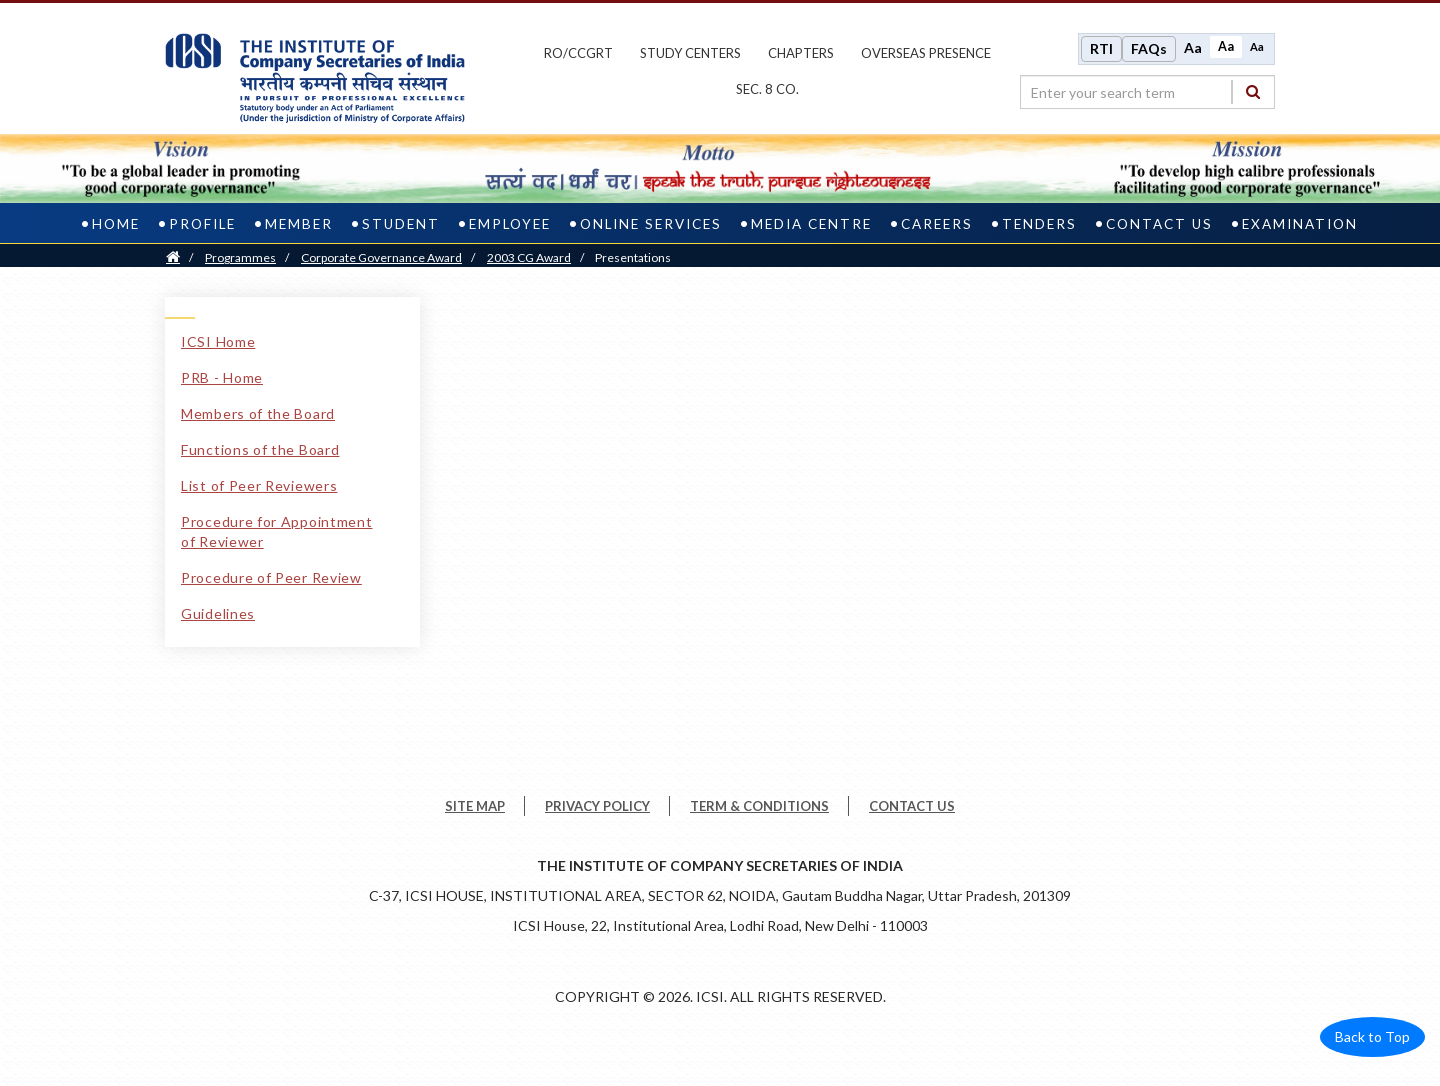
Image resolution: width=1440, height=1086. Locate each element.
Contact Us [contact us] (1159, 224)
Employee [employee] (510, 224)
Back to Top (1372, 1036)
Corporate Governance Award (381, 257)
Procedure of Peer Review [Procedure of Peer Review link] (271, 577)
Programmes (240, 257)
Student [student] (401, 224)
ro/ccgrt (578, 53)
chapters (801, 53)
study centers (690, 53)
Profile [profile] (202, 224)
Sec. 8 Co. (767, 89)
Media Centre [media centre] (811, 224)
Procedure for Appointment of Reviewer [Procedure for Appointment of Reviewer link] (277, 531)
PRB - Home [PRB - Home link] (222, 377)
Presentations (633, 257)
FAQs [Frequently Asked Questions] (1149, 48)
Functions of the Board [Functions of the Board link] (260, 449)
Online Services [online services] (651, 224)
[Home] (173, 257)
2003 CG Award (529, 257)
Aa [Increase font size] (1193, 47)
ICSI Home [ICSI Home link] (218, 341)
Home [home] (116, 224)
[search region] (1147, 92)
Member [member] (299, 224)
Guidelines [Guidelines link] (218, 613)
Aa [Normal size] (1226, 46)
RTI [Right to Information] (1101, 48)
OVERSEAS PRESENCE (926, 53)
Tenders (1039, 224)
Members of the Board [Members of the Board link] (258, 413)
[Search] (1253, 91)
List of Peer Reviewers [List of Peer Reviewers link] (259, 485)
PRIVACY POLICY (597, 806)
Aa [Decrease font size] (1257, 46)
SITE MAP (475, 806)
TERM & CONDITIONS (759, 806)
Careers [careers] (937, 224)
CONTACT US (912, 806)
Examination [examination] (1300, 224)
